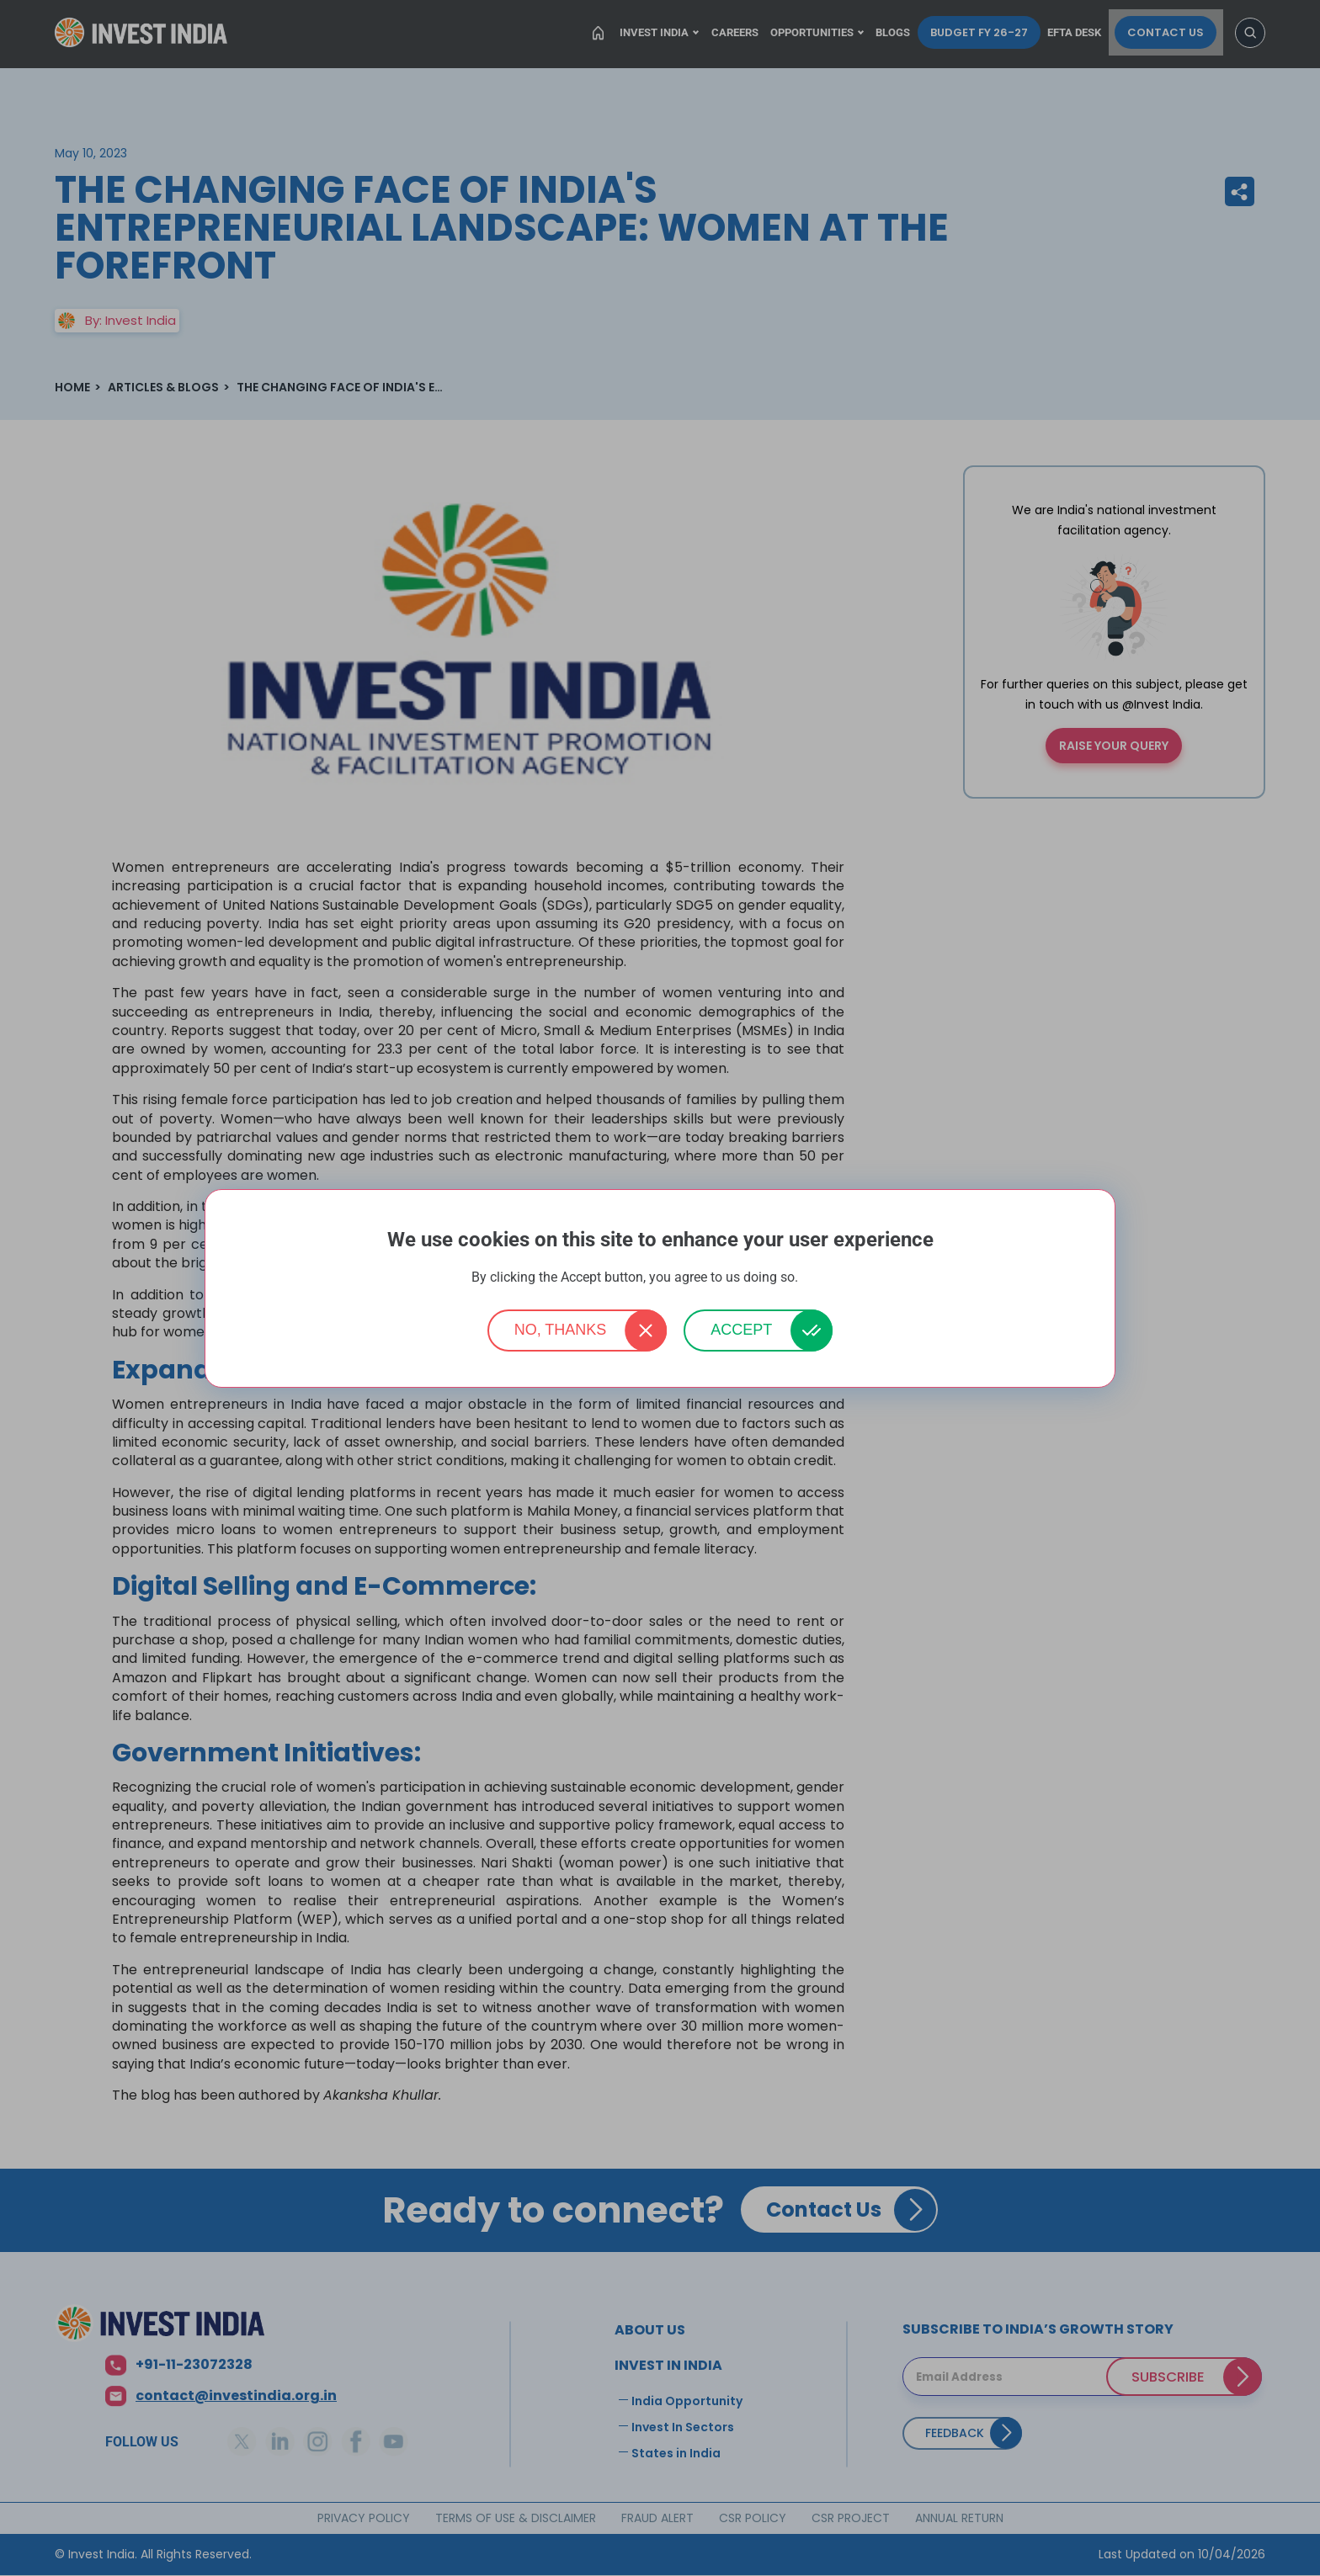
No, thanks (560, 1329)
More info (825, 1278)
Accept (741, 1329)
